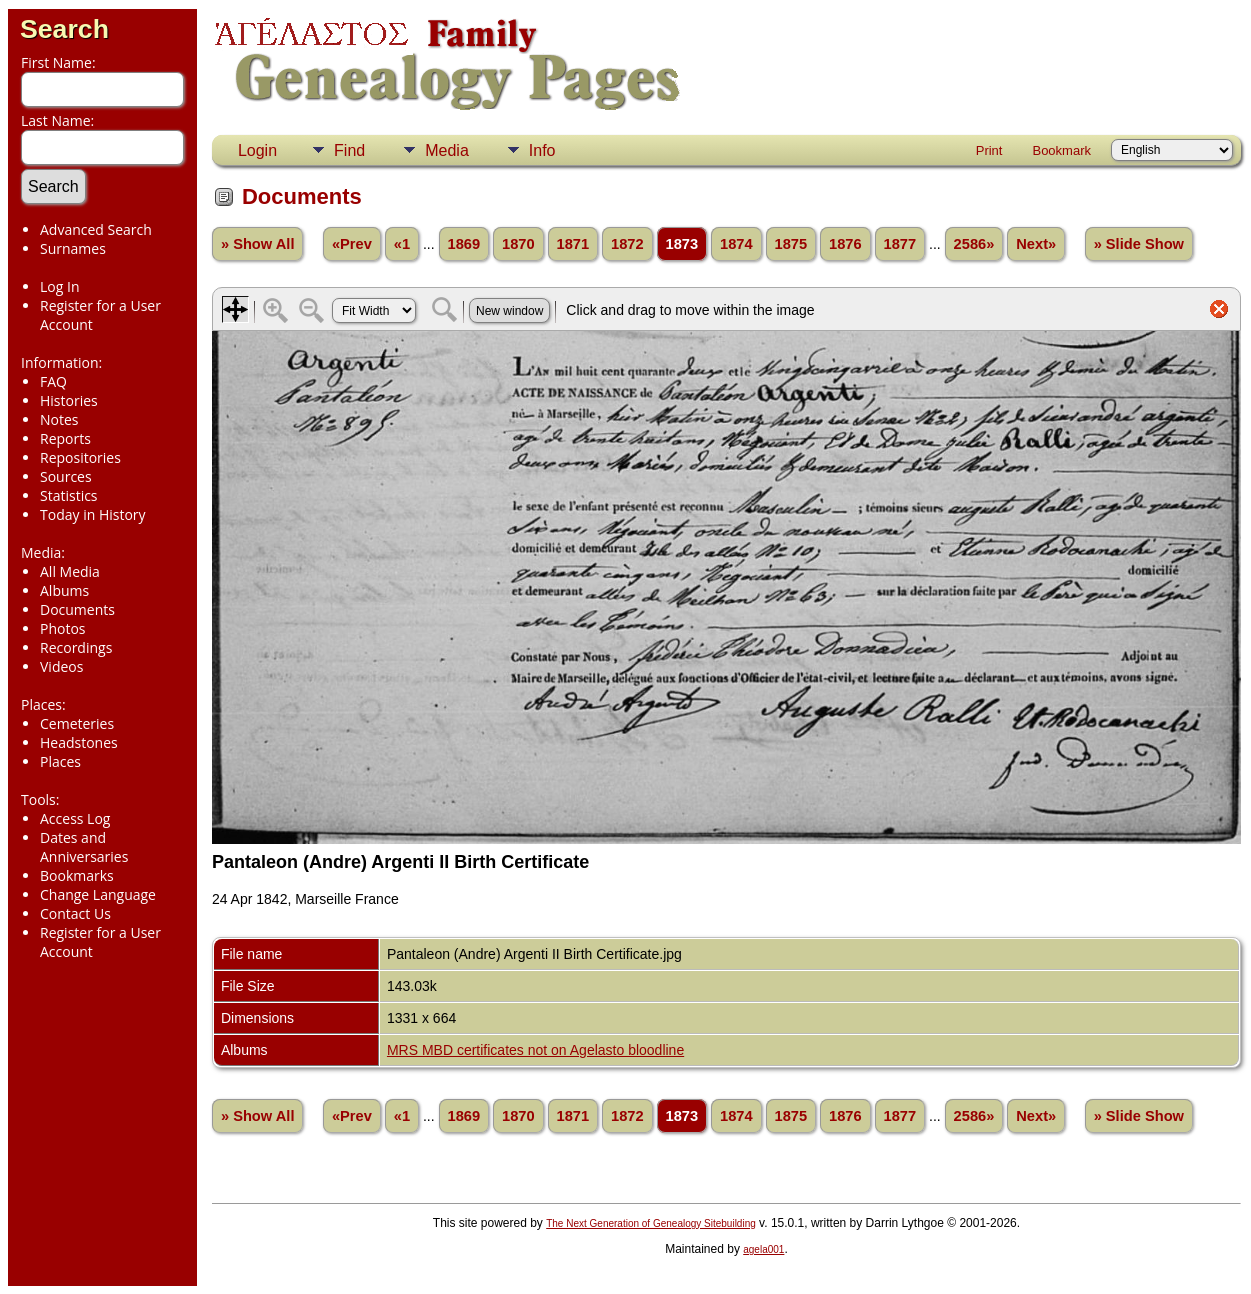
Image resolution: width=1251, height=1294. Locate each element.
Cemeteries (77, 723)
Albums (64, 590)
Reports (65, 438)
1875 (791, 244)
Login (257, 150)
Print (989, 150)
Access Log (75, 818)
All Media (70, 571)
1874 (736, 244)
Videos (61, 666)
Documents (77, 609)
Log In (59, 286)
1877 (900, 244)
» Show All (258, 244)
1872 (627, 244)
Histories (69, 400)
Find (349, 150)
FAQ (53, 381)
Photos (63, 628)
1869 (464, 244)
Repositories (80, 457)
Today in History (93, 514)
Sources (66, 476)
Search (64, 29)
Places (60, 761)
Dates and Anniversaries (84, 847)
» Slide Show (1139, 244)
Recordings (76, 647)
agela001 (763, 1249)
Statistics (69, 495)
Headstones (79, 742)
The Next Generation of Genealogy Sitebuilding (651, 1223)
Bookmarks (77, 875)
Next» (1036, 244)
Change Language (98, 894)
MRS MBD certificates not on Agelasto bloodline (535, 1050)
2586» (974, 244)
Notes (59, 419)
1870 (518, 244)
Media (447, 150)
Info (542, 150)
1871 (573, 244)
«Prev (352, 244)
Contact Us (75, 913)
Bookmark (1061, 150)
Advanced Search (96, 229)
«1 (402, 244)
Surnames (73, 248)
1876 (845, 244)
